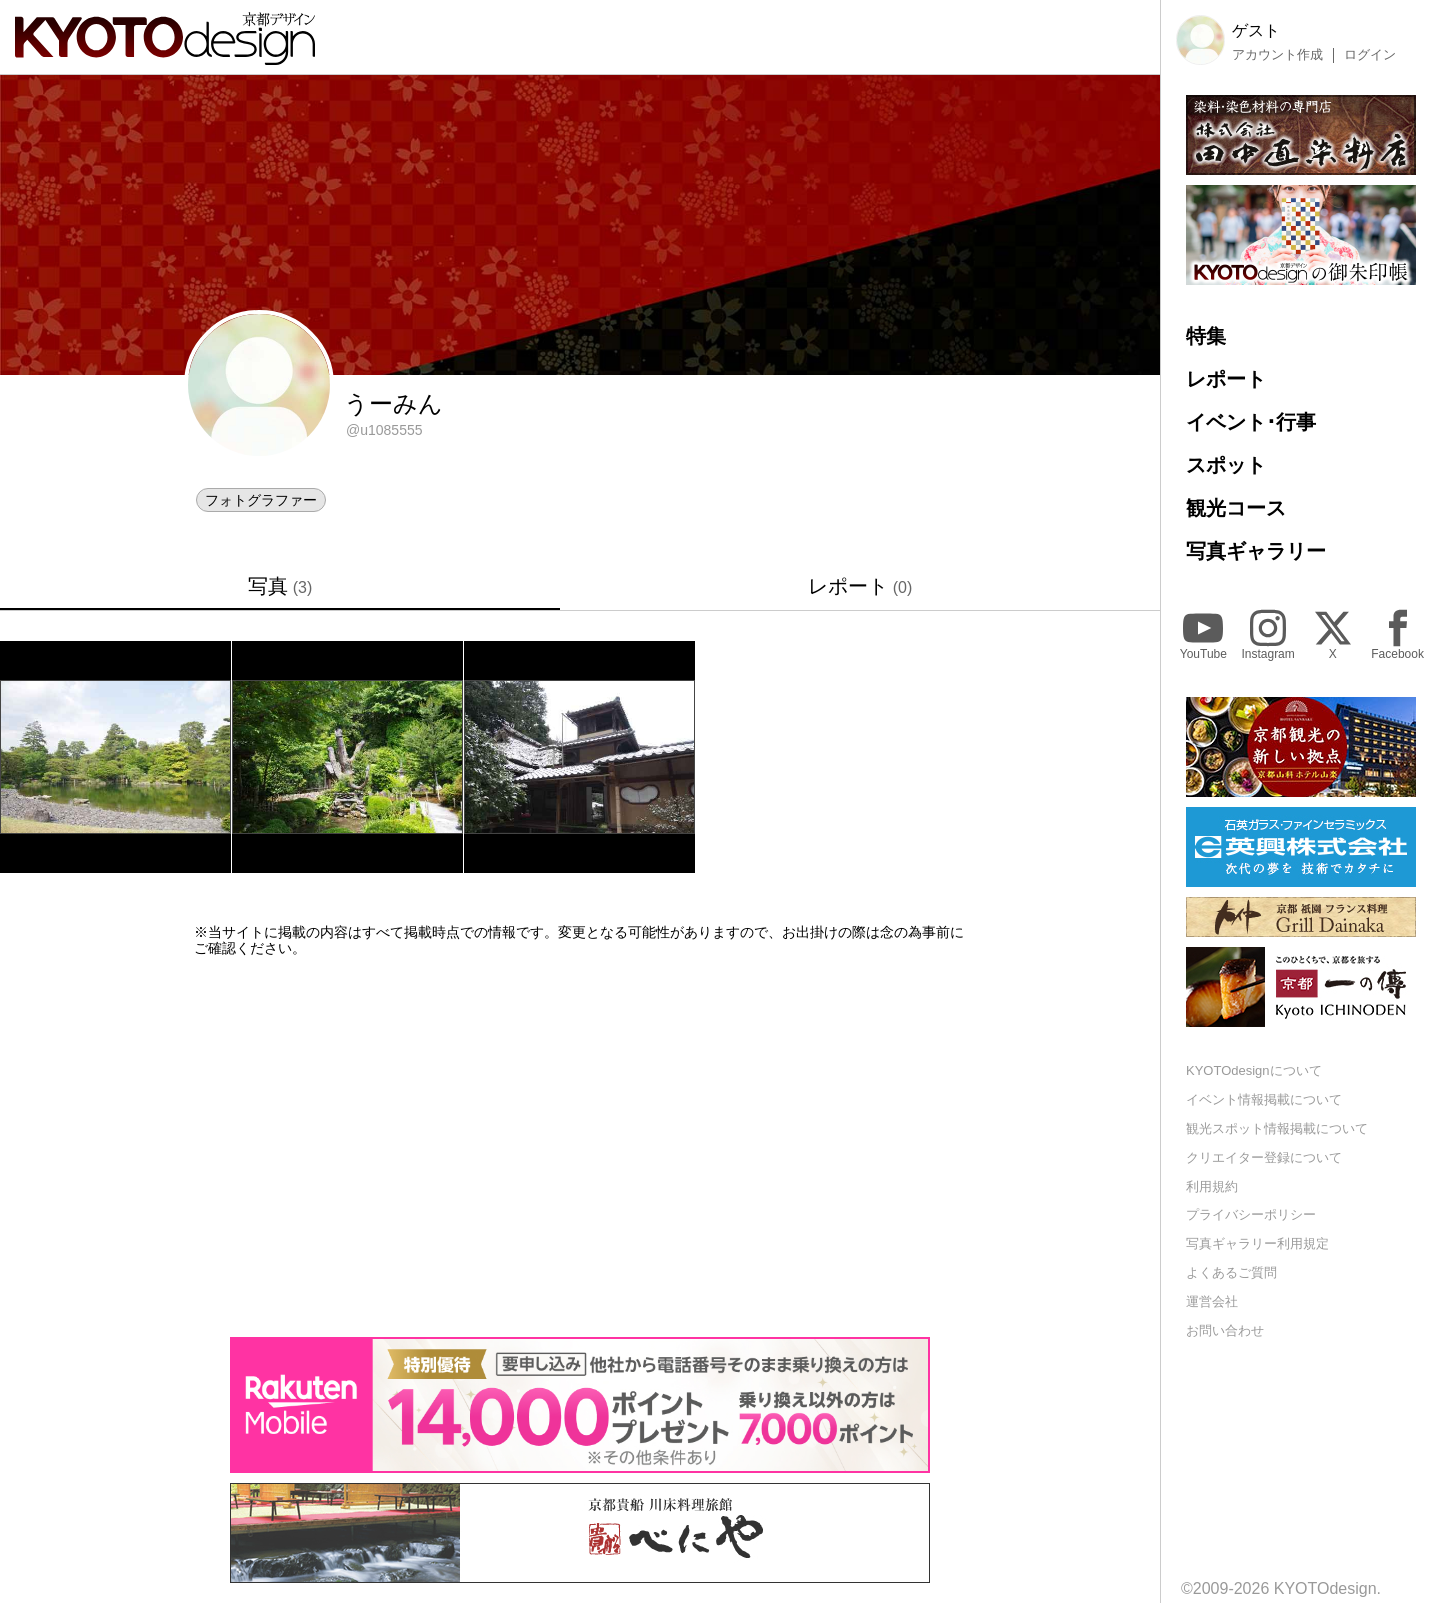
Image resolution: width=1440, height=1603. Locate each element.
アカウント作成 (1277, 55)
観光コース (1236, 508)
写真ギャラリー (1256, 551)
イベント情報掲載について (1264, 1099)
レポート (860, 586)
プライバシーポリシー (1251, 1214)
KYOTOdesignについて (1254, 1070)
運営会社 (1212, 1301)
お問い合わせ (1225, 1330)
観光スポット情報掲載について (1277, 1128)
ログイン (1370, 55)
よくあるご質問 (1231, 1272)
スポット (1226, 465)
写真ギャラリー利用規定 (1257, 1243)
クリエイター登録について (1264, 1157)
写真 (280, 586)
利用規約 (1212, 1186)
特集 (1206, 336)
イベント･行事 (1251, 422)
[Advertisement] (580, 1147)
